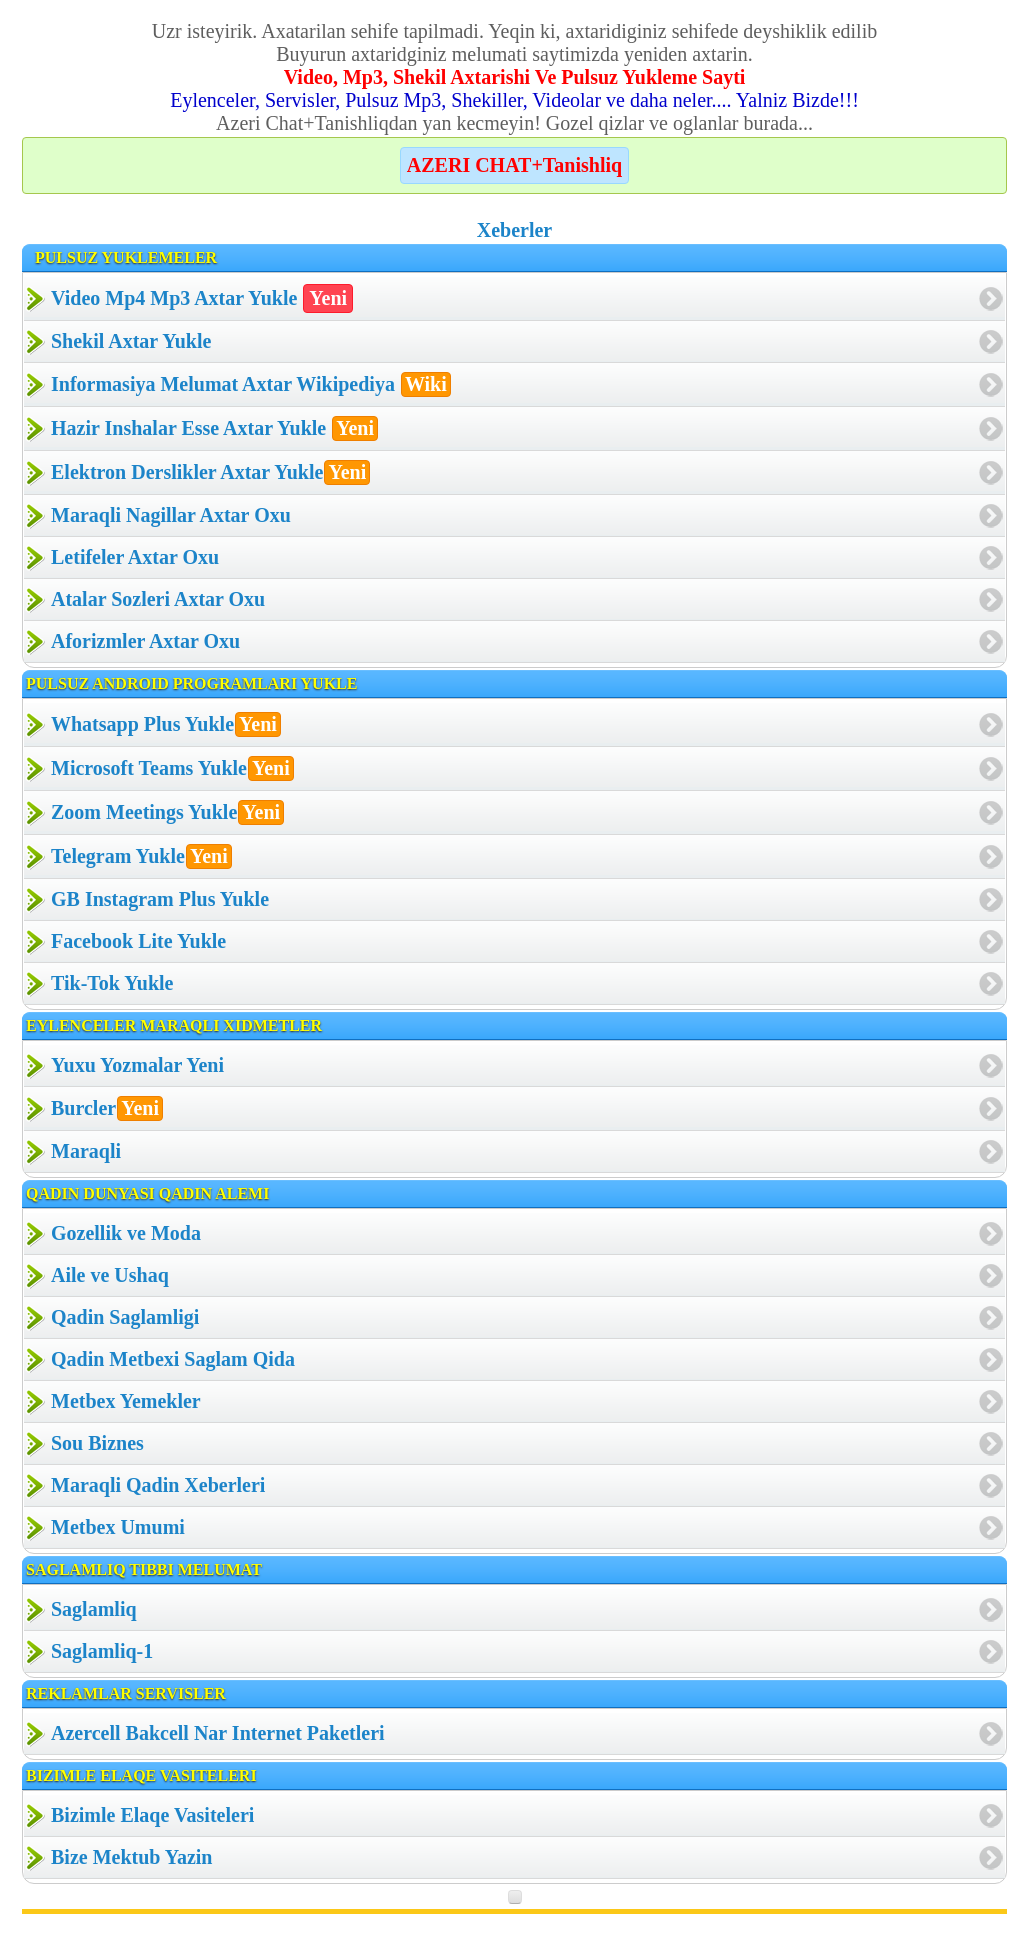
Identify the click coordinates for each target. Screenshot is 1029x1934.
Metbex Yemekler (126, 1401)
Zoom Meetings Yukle (167, 812)
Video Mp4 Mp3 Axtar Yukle (202, 298)
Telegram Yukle (141, 856)
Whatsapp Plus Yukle (166, 724)
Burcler (107, 1108)
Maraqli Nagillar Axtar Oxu (171, 515)
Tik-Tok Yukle (112, 983)
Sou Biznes (97, 1443)
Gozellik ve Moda (126, 1233)
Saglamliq (94, 1609)
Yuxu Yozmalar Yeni (137, 1065)
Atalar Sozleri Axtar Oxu (158, 599)
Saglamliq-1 (102, 1651)
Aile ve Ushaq (110, 1275)
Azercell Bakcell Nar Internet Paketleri (218, 1733)
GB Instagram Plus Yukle (160, 899)
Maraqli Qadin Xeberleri (158, 1485)
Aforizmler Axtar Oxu (145, 641)
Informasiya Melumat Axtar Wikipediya (251, 384)
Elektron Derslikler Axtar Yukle (210, 472)
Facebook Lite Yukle (138, 941)
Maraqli (86, 1151)
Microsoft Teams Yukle (172, 768)
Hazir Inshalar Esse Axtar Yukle (214, 428)
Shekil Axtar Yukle (131, 341)
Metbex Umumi (118, 1527)
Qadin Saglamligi (125, 1317)
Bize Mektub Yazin (131, 1857)
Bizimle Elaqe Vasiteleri (152, 1815)
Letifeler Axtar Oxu (135, 557)
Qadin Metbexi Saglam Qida (173, 1359)
